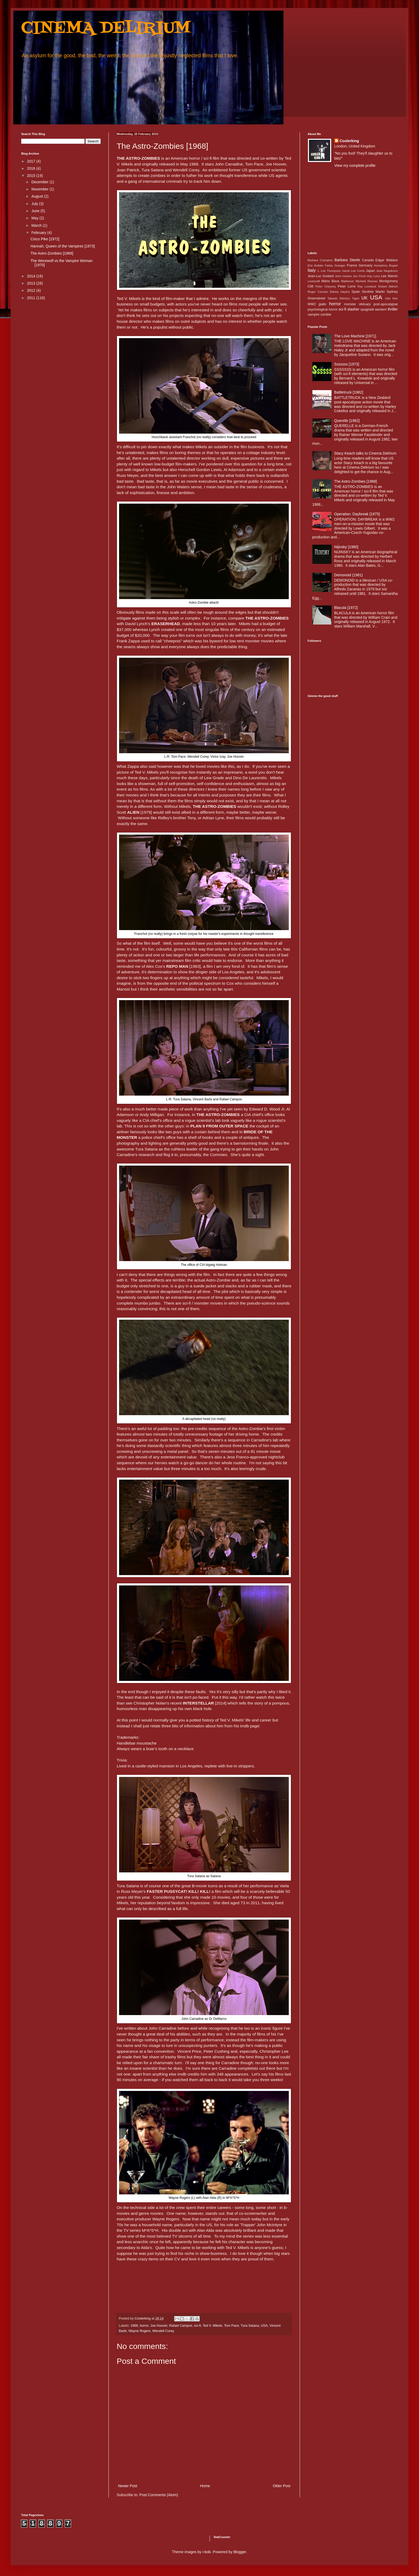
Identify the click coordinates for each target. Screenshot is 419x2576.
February (39, 232)
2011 (31, 298)
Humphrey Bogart (386, 265)
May (35, 218)
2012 (31, 290)
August (37, 196)
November (40, 189)
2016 (31, 168)
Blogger (239, 2552)
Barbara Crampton (320, 260)
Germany (366, 265)
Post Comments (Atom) (158, 2495)
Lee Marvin (389, 276)
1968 (134, 2325)
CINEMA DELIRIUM (106, 28)
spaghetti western (373, 309)
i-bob (207, 2552)
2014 (31, 276)
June (35, 211)
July (35, 204)
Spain (356, 292)
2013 (31, 283)
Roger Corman (318, 291)
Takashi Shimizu (339, 298)
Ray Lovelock (366, 286)
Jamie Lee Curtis (353, 270)
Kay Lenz (373, 276)
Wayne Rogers (139, 2331)
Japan (370, 271)
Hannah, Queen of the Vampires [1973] (62, 246)
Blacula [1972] (346, 607)
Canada (368, 260)
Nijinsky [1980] (346, 547)
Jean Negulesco (387, 270)
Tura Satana (250, 2325)
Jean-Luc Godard (321, 276)
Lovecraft (314, 281)
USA (264, 2325)
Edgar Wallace (387, 260)
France (352, 265)
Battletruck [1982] (348, 392)
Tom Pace (231, 2325)
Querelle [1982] (347, 421)
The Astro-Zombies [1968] (51, 253)
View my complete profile (355, 165)
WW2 (312, 304)
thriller (393, 309)
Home (205, 2486)
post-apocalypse (385, 304)
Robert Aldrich (388, 286)
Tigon (355, 298)
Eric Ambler (315, 265)
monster (350, 304)
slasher (353, 309)
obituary (365, 304)
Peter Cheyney (325, 286)
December (40, 182)
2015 (31, 175)
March (37, 225)
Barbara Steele (347, 260)
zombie (325, 314)
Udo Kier (391, 298)
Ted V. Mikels (212, 2325)
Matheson (347, 281)
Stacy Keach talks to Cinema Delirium (365, 453)
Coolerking (349, 141)
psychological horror (323, 309)
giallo (322, 304)
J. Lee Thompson (329, 270)
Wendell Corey (163, 2331)
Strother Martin (373, 292)
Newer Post (127, 2486)
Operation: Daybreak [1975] (357, 514)
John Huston (343, 276)
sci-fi (197, 2325)
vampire (314, 314)
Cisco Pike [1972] (44, 239)
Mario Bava (330, 281)
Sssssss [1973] (346, 364)
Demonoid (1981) (348, 575)
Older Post (281, 2486)
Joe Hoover (158, 2325)
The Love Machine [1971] (355, 336)
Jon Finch (359, 276)
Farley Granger (335, 265)
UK (364, 297)
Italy (312, 270)
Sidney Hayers (340, 291)
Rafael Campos (180, 2325)
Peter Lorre (347, 286)
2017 (31, 161)
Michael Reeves (367, 281)
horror (144, 2325)
